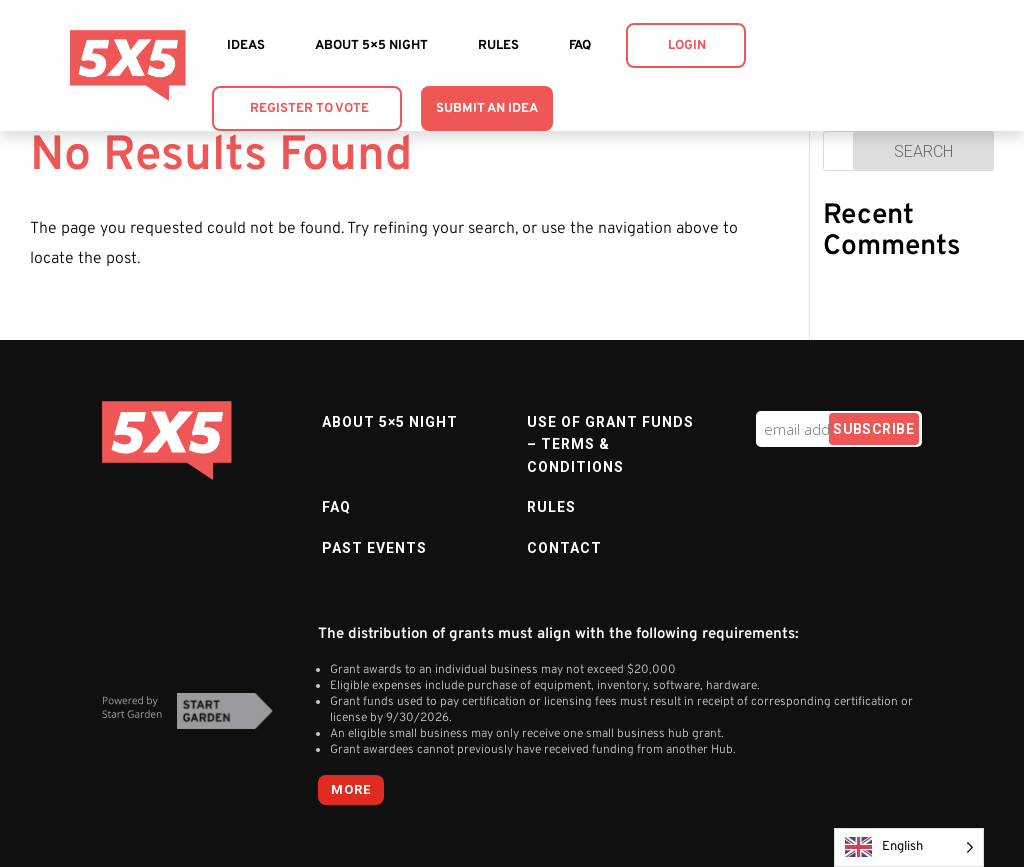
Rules (498, 46)
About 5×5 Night (371, 46)
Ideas (246, 46)
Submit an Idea (487, 109)
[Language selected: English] (909, 847)
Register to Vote (309, 109)
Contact (564, 548)
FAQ (580, 46)
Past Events (374, 548)
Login (687, 46)
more (351, 789)
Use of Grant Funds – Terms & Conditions (610, 444)
